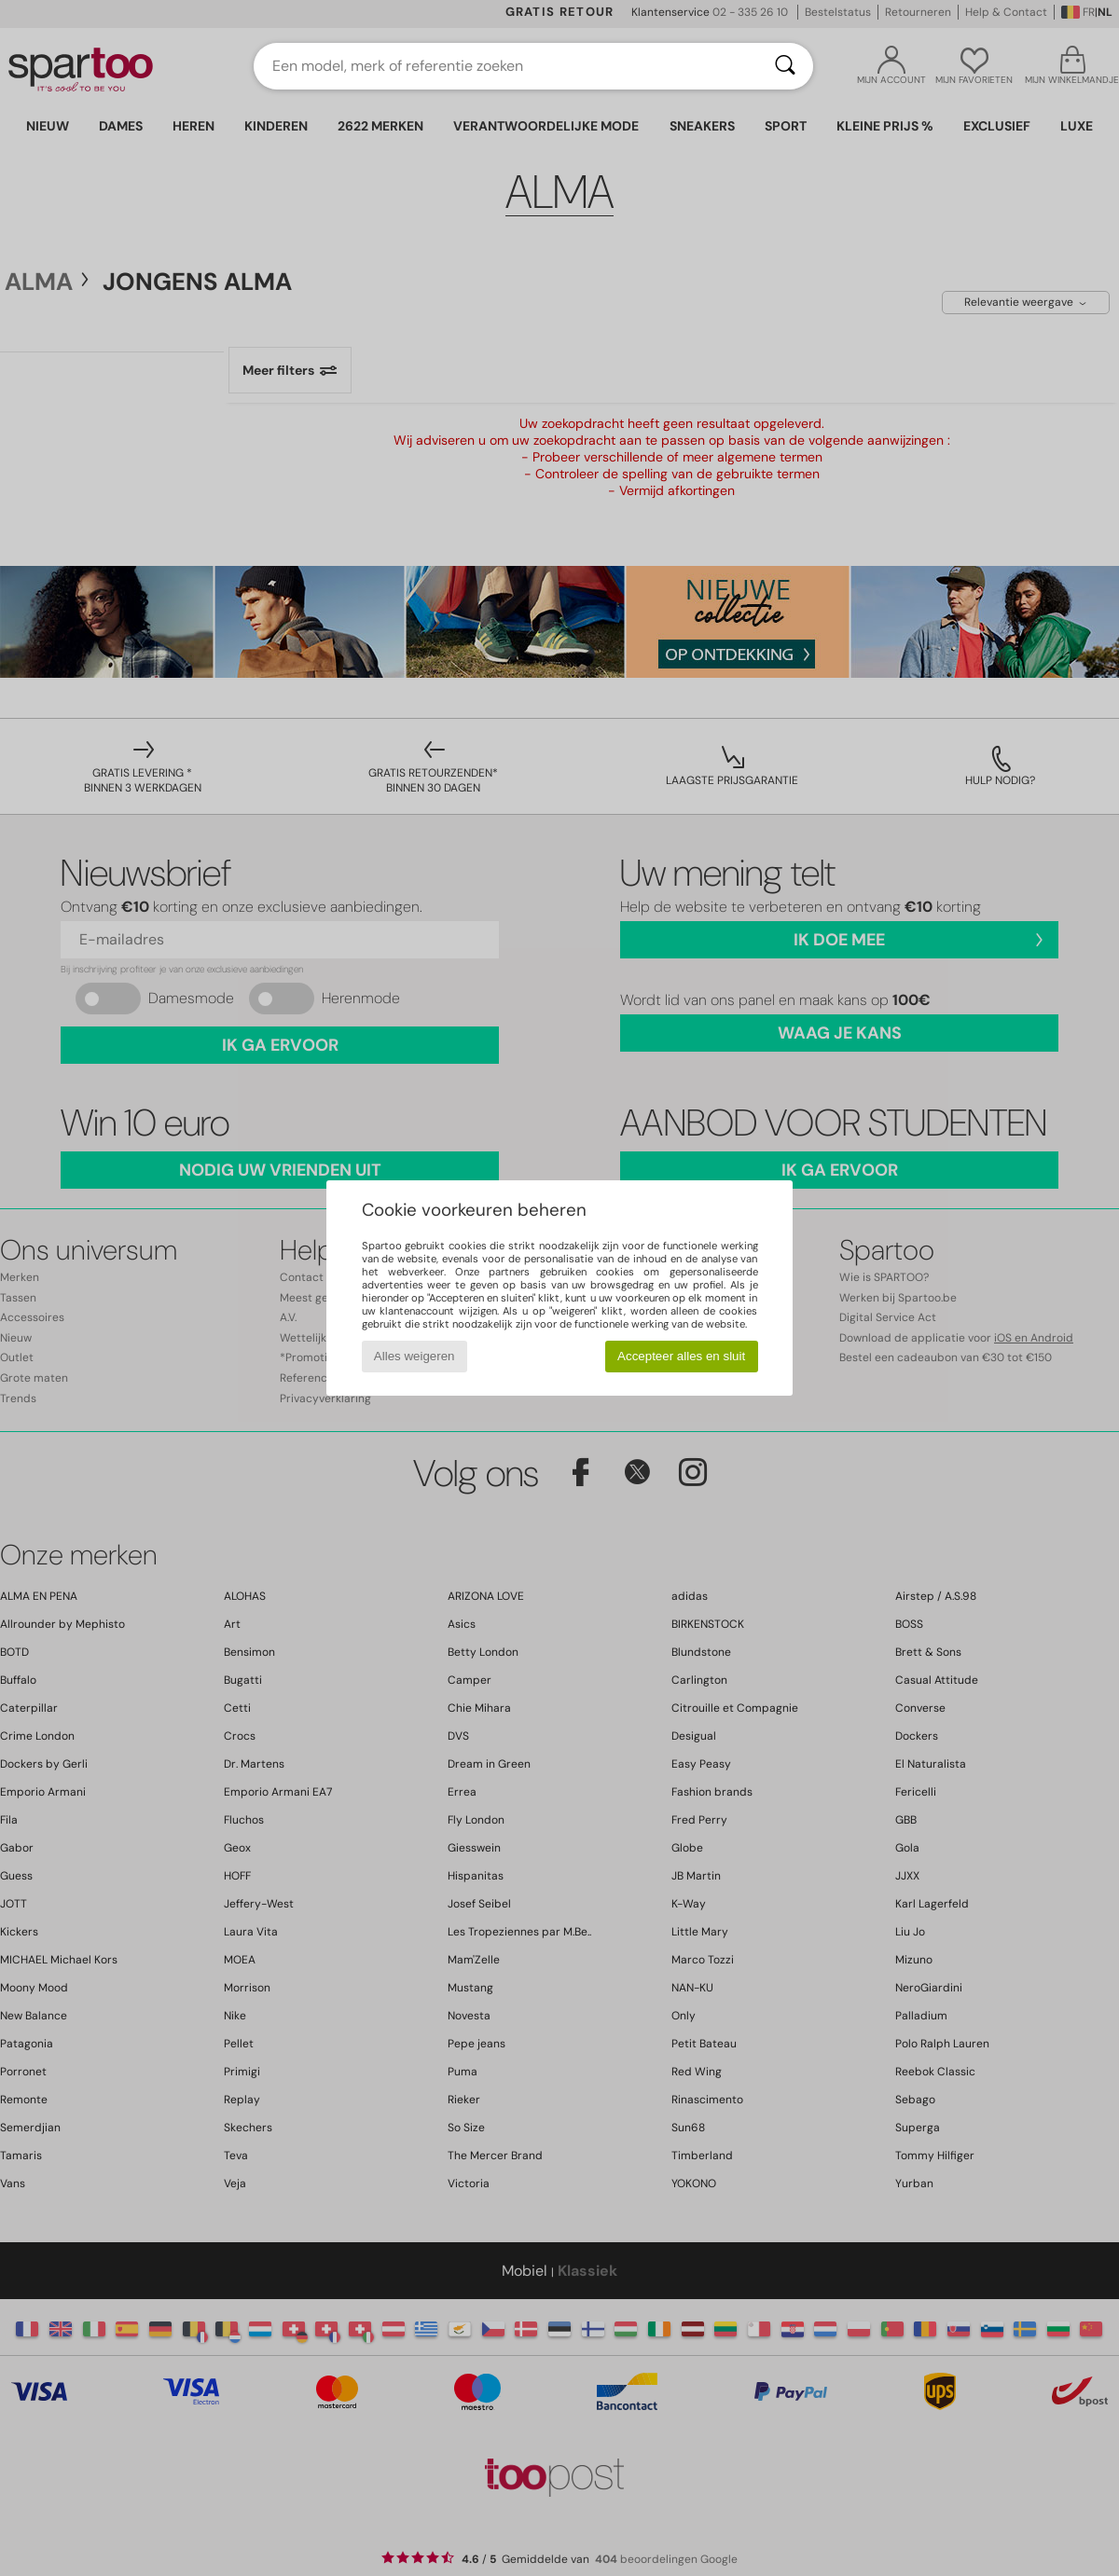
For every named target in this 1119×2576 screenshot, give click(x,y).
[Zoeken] (785, 66)
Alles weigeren (414, 1356)
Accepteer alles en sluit (681, 1356)
